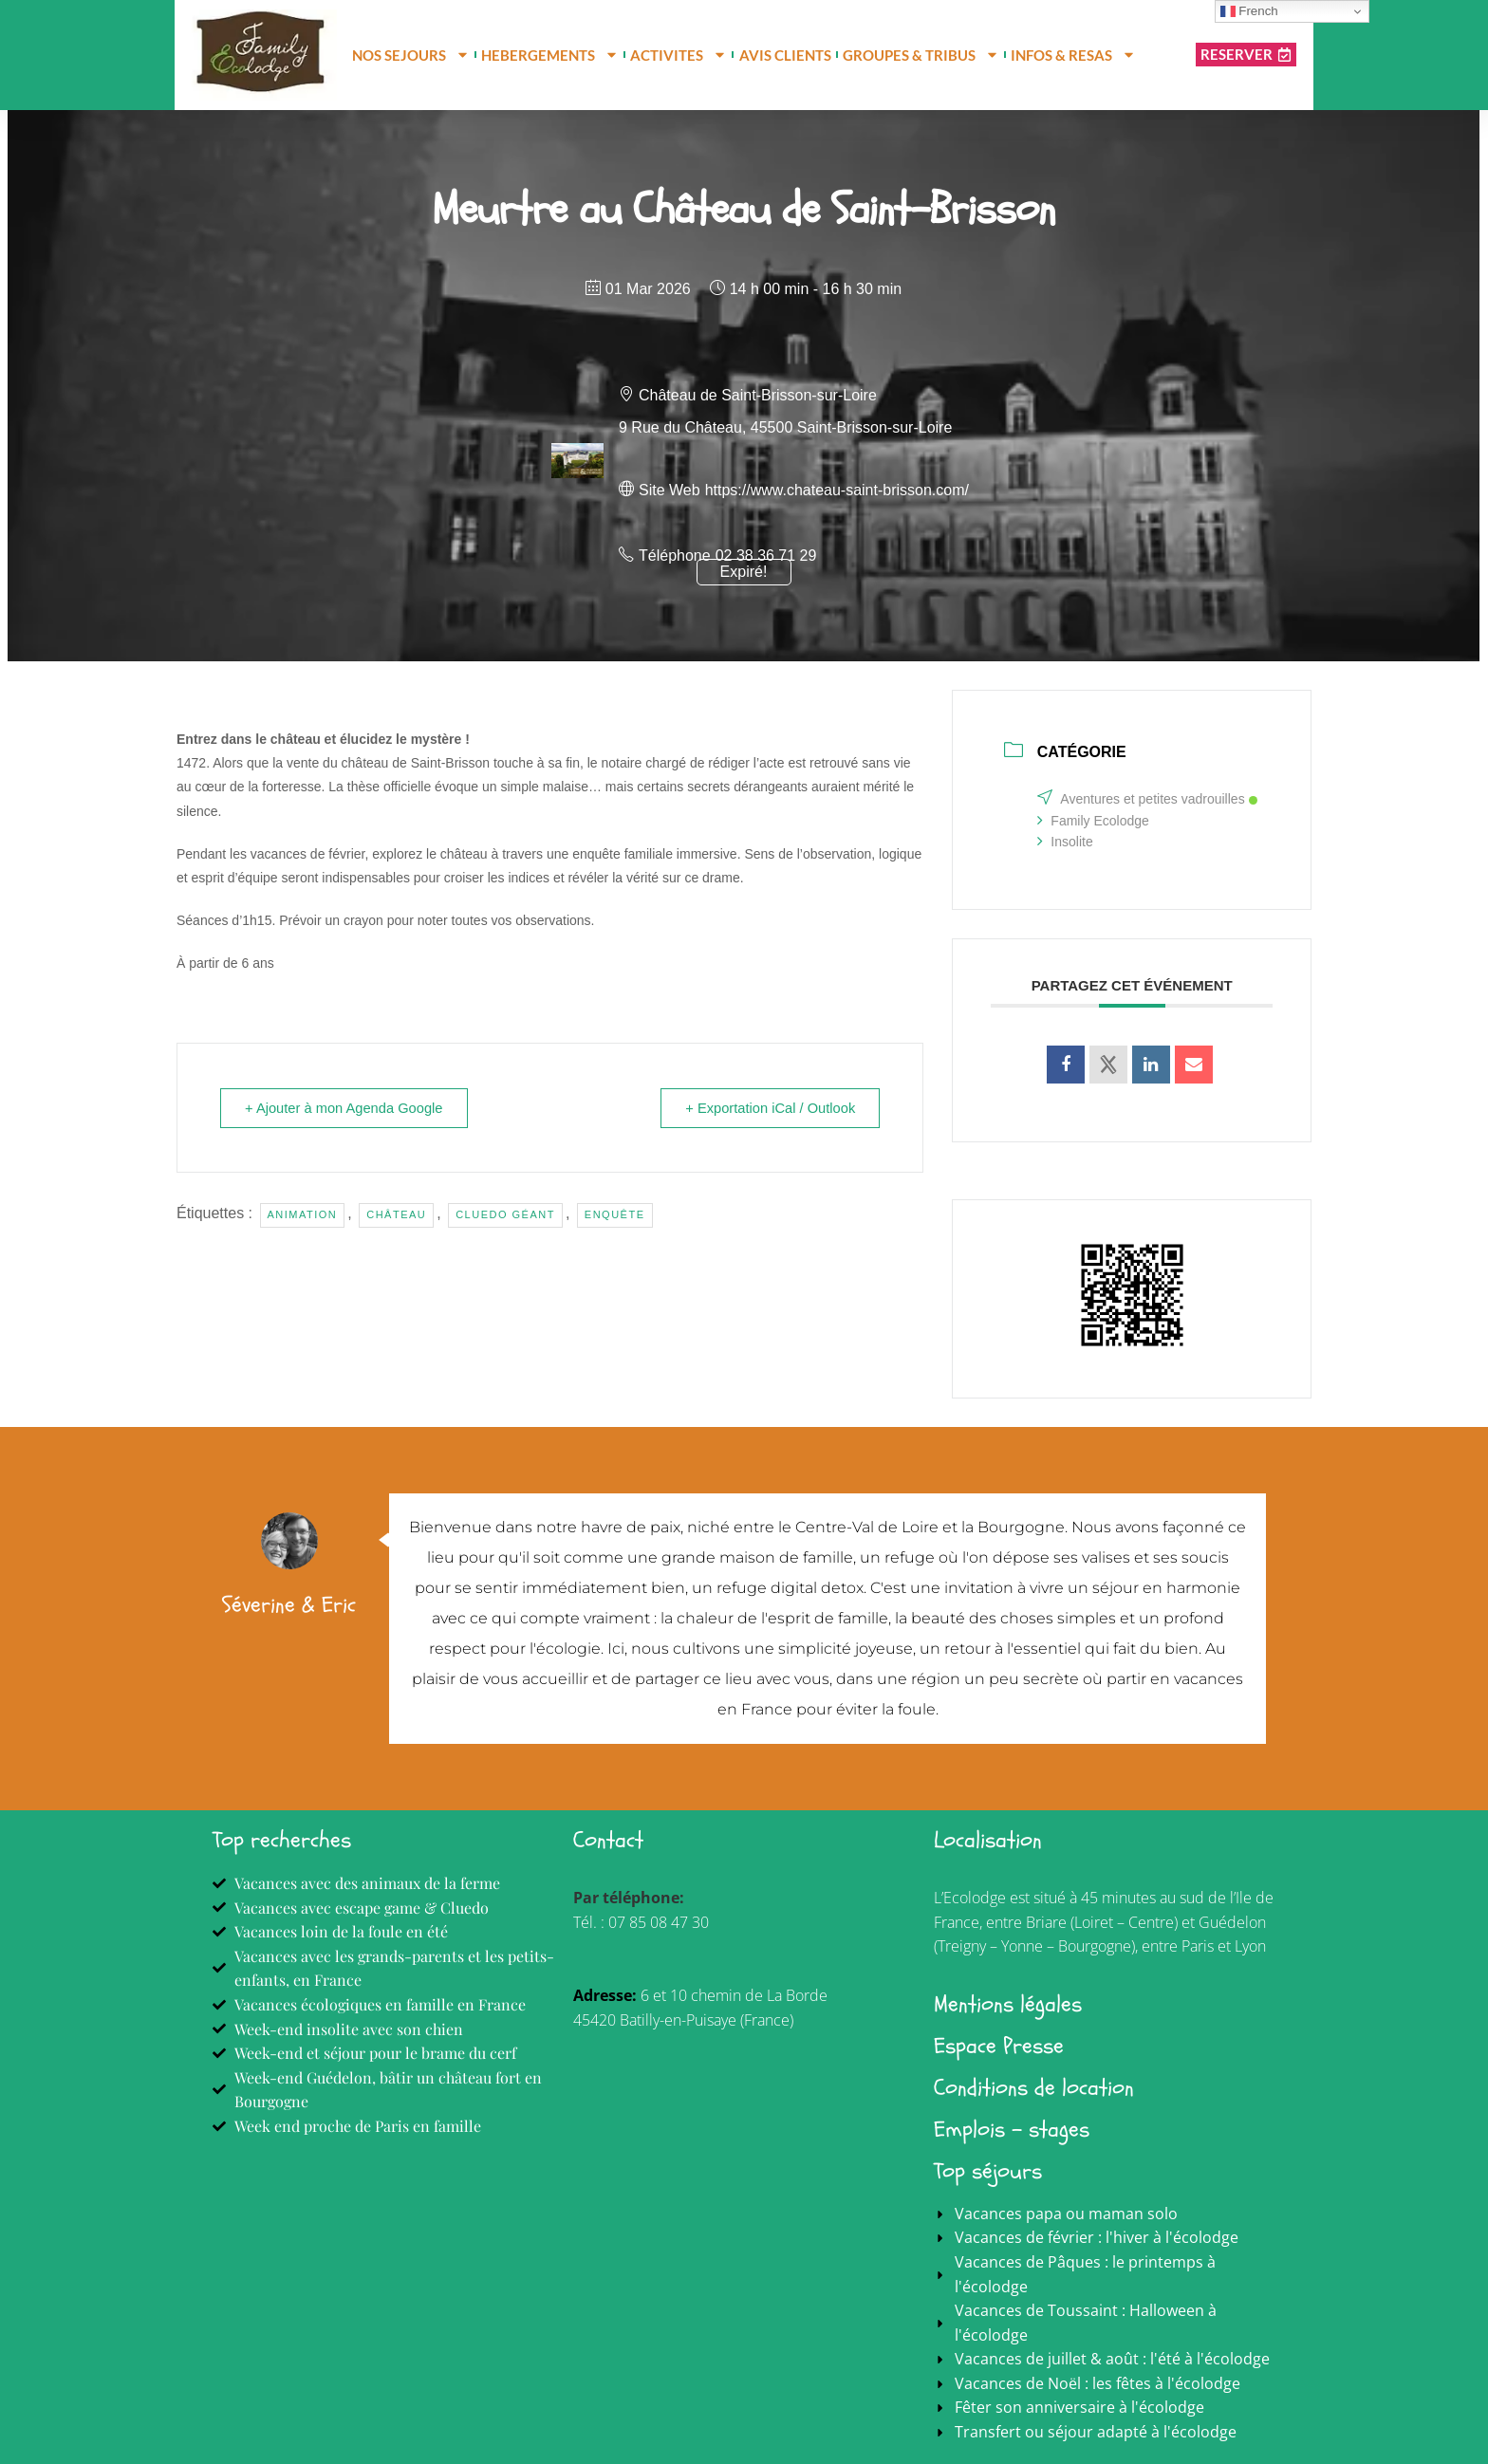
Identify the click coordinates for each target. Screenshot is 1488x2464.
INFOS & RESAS (1073, 55)
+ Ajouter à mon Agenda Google (349, 1108)
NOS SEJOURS (411, 55)
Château (396, 1214)
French (1249, 11)
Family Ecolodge (1093, 820)
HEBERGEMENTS (550, 55)
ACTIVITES (678, 55)
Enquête (615, 1214)
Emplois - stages (1011, 2129)
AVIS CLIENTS (785, 55)
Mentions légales (1008, 2004)
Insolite (1064, 841)
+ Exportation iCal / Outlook (765, 1108)
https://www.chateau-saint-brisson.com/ (837, 490)
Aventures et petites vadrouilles (1146, 798)
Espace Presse (999, 2046)
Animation (303, 1214)
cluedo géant (505, 1214)
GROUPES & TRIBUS (921, 55)
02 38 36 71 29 (766, 555)
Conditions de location (1034, 2087)
